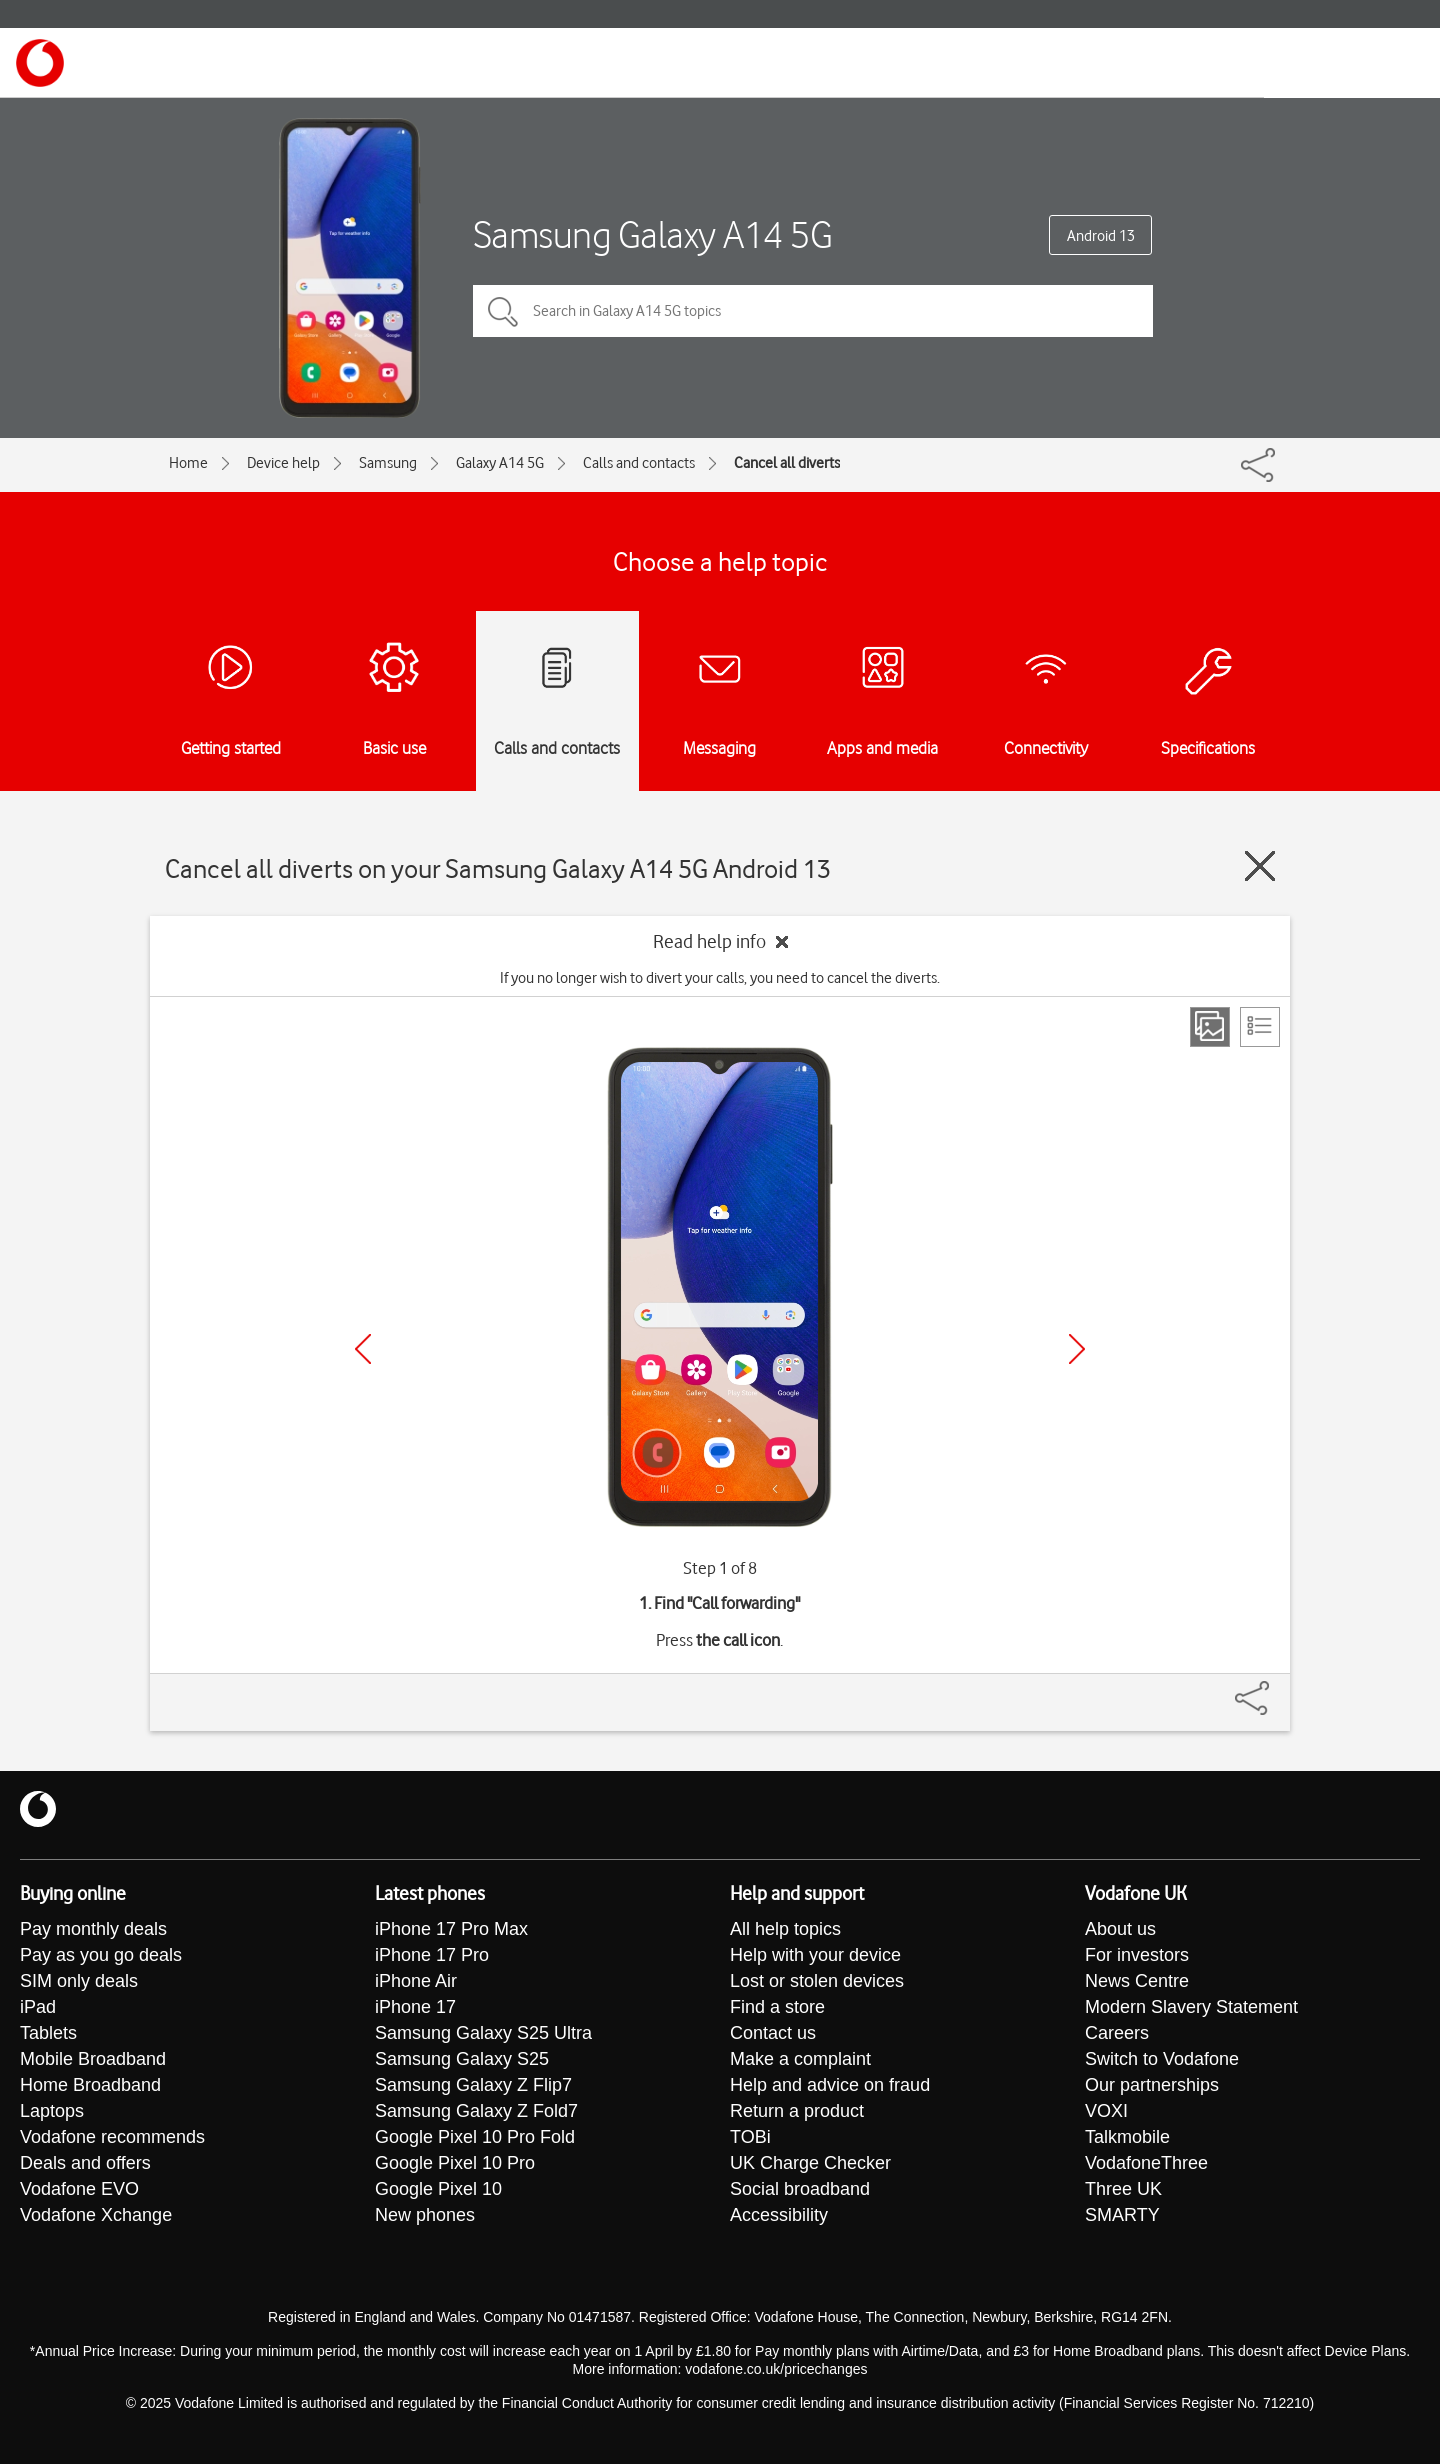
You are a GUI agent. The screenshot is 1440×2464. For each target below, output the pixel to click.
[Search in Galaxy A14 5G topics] (813, 311)
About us (1120, 1929)
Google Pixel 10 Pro (455, 2163)
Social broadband (800, 2189)
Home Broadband (90, 2085)
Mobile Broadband (93, 2059)
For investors (1137, 1955)
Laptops (52, 2111)
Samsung (388, 463)
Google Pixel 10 (438, 2189)
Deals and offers (85, 2163)
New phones (425, 2215)
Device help (283, 463)
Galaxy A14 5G (500, 463)
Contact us (773, 2033)
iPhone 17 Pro (432, 1955)
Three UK (1123, 2189)
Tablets (48, 2033)
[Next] (1077, 1349)
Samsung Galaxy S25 (462, 2059)
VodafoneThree (1146, 2163)
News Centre (1137, 1981)
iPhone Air (416, 1981)
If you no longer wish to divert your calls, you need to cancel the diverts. (720, 978)
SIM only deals (79, 1981)
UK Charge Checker (810, 2163)
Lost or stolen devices (817, 1981)
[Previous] (363, 1349)
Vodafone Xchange (96, 2215)
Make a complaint (800, 2059)
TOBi (750, 2137)
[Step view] (1210, 1027)
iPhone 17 (415, 2007)
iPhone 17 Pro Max (451, 1929)
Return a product (797, 2111)
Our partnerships (1152, 2085)
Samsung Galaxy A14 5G (653, 234)
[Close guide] (1260, 866)
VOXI (1106, 2111)
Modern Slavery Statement (1191, 2007)
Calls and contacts (639, 463)
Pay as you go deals (101, 1955)
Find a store (777, 2007)
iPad (38, 2007)
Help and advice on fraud (830, 2085)
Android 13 (1101, 236)
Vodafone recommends (112, 2137)
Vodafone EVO (79, 2189)
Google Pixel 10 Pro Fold (475, 2137)
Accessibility (779, 2215)
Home (188, 463)
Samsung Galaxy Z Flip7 (473, 2085)
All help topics (785, 1929)
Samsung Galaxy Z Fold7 (476, 2111)
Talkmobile (1127, 2137)
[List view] (1260, 1027)
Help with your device (815, 1955)
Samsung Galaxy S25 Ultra (483, 2033)
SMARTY (1122, 2215)
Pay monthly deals (93, 1929)
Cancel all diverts (787, 463)
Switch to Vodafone (1162, 2059)
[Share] (1276, 1688)
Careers (1117, 2033)
